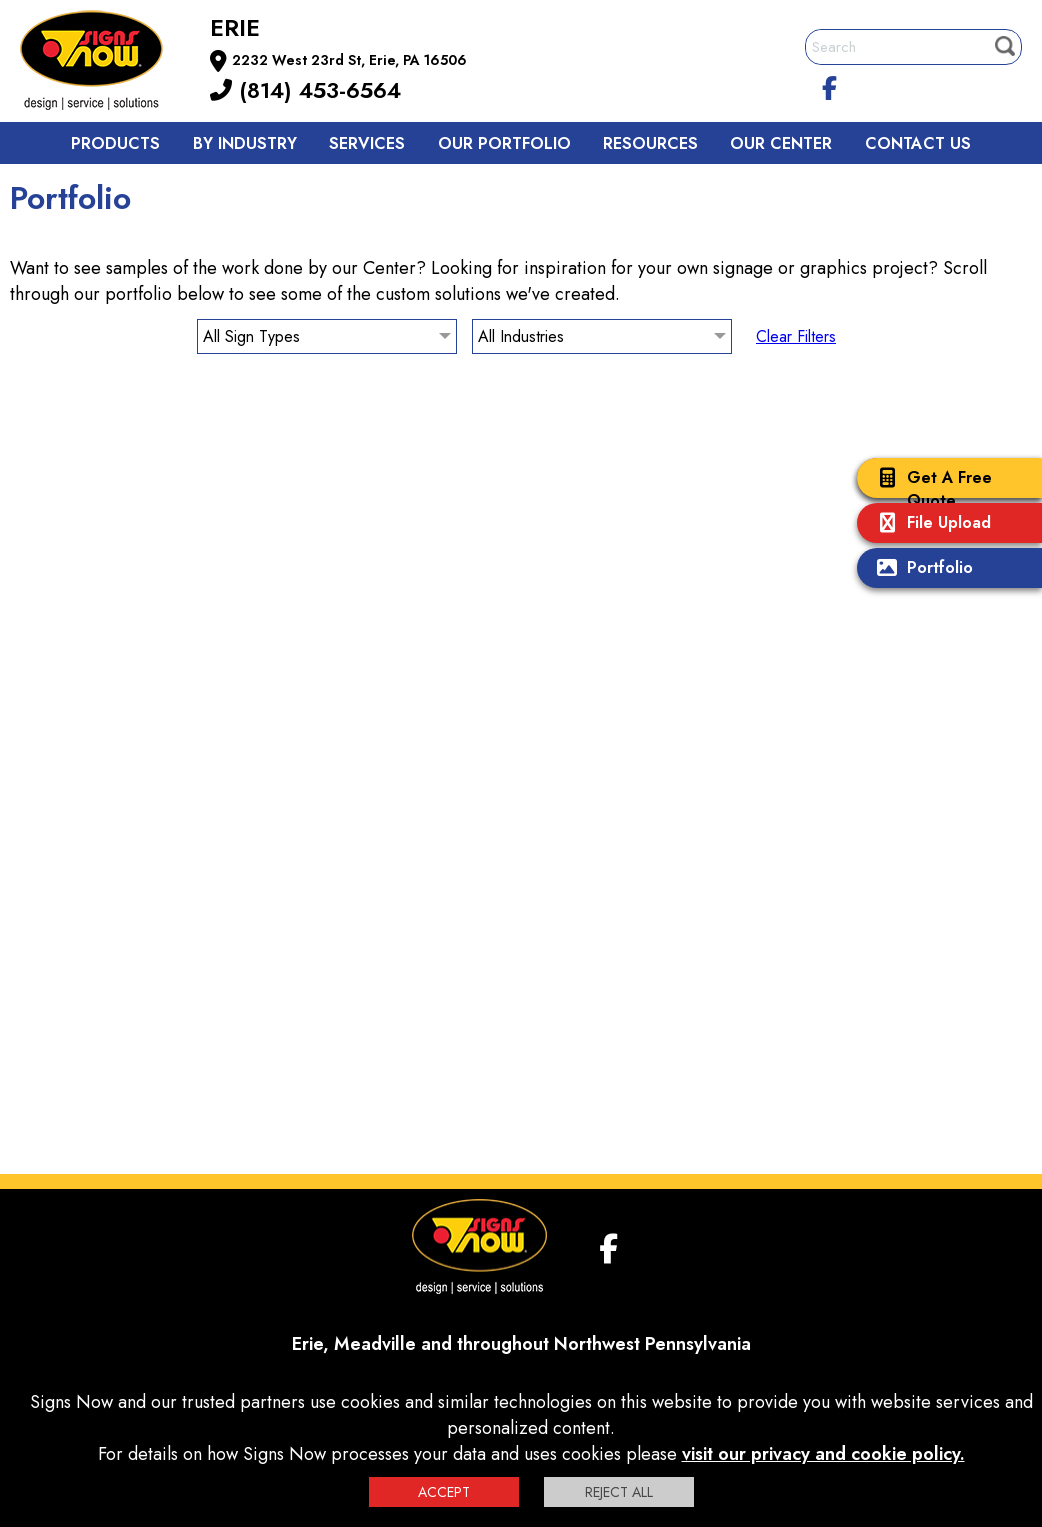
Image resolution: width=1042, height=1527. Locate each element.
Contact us (918, 143)
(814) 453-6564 (305, 90)
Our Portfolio (504, 143)
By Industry (245, 143)
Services (367, 143)
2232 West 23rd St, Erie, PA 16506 (349, 60)
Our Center (781, 143)
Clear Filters (796, 336)
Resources (650, 143)
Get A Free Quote (929, 489)
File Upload (929, 524)
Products (115, 143)
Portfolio (920, 569)
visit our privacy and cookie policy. (823, 1454)
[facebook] (830, 85)
